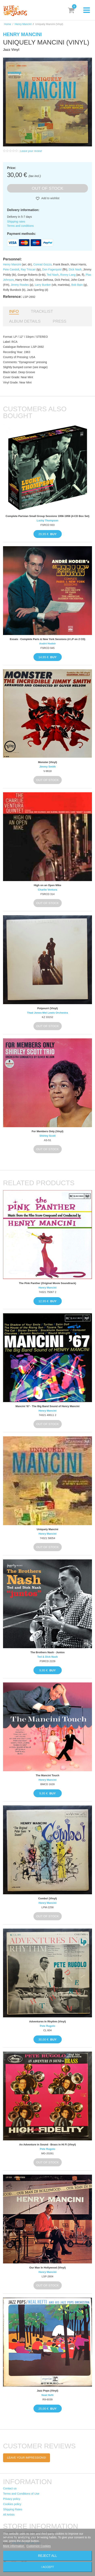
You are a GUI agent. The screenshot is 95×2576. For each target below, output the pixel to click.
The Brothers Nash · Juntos (47, 1652)
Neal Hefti (48, 2395)
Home (7, 24)
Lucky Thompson (47, 520)
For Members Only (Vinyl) (47, 1131)
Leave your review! (31, 150)
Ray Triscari (28, 269)
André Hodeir (47, 643)
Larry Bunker (43, 284)
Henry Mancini (23, 24)
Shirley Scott (47, 1135)
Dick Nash (75, 269)
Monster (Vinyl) (47, 762)
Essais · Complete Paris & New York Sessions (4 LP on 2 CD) (47, 639)
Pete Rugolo (47, 2025)
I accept (47, 2567)
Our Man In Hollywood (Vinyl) (47, 2267)
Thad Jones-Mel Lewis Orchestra (47, 1012)
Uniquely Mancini (47, 1529)
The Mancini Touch (47, 1775)
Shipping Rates (12, 2509)
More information (14, 2546)
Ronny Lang (68, 274)
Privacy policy (11, 2498)
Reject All (47, 2555)
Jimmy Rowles (20, 284)
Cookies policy (12, 2504)
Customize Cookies (38, 2546)
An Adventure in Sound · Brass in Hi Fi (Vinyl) (47, 2144)
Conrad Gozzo (42, 264)
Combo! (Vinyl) (47, 1898)
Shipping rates (16, 221)
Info (14, 311)
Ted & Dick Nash (47, 1656)
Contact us (10, 2488)
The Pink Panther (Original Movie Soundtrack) (47, 1283)
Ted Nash (53, 274)
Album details (25, 321)
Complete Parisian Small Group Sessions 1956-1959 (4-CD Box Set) (47, 516)
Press (59, 321)
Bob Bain (77, 284)
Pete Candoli (11, 269)
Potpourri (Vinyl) (47, 1008)
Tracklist (42, 311)
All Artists (9, 2514)
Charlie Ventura (47, 889)
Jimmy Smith (47, 766)
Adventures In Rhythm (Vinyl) (47, 2021)
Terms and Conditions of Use (21, 2493)
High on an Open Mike (47, 885)
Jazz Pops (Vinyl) (47, 2390)
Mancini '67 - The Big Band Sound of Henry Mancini (47, 1406)
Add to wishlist (50, 198)
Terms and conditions (20, 225)
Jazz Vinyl (11, 50)
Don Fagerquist (52, 269)
